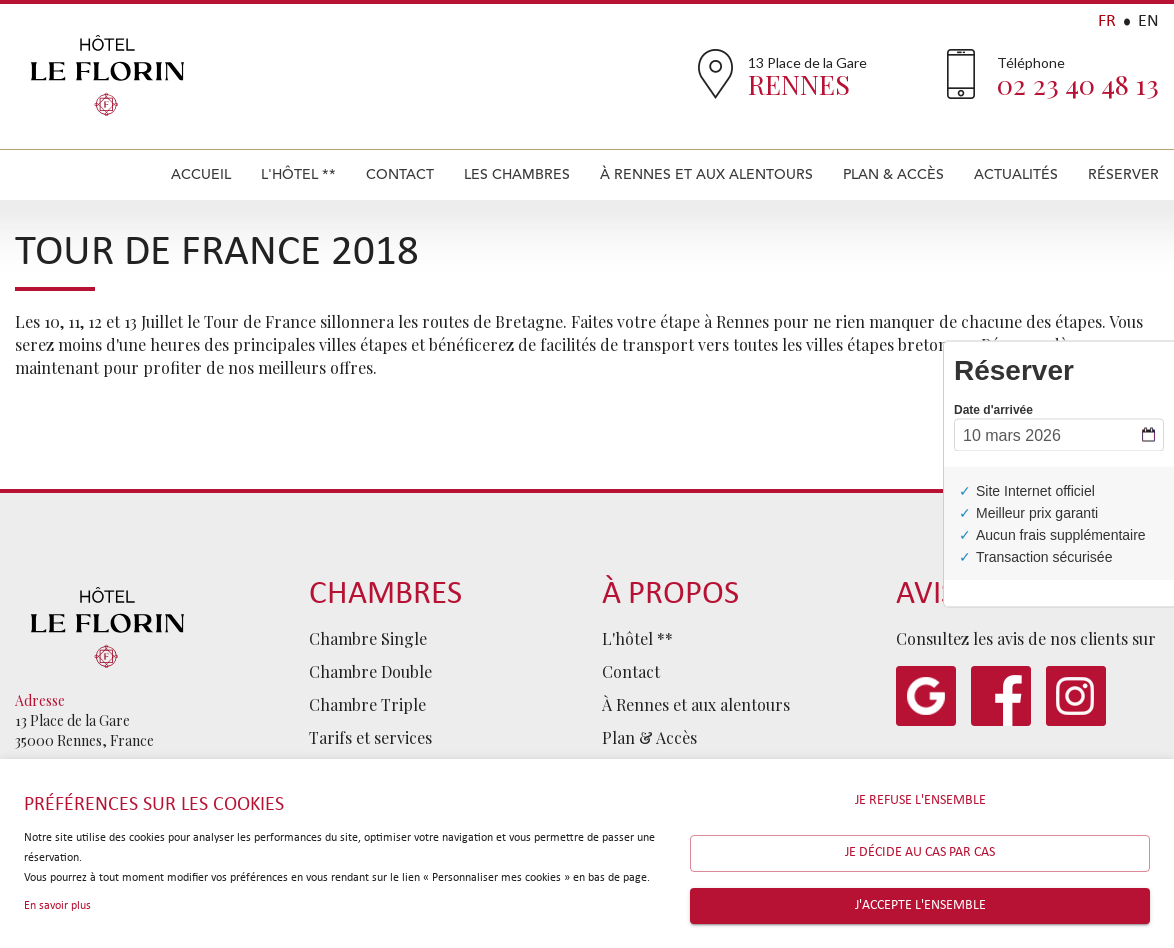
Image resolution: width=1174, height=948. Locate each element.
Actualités (1016, 174)
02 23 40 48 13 (1078, 84)
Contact (400, 174)
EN (1148, 21)
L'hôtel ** (298, 174)
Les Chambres (517, 174)
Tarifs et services (370, 737)
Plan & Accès (893, 174)
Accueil (201, 174)
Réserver (1123, 174)
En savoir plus (57, 906)
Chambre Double (370, 671)
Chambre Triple (367, 704)
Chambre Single (368, 638)
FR (1107, 21)
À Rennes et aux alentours (706, 174)
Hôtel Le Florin (107, 75)
